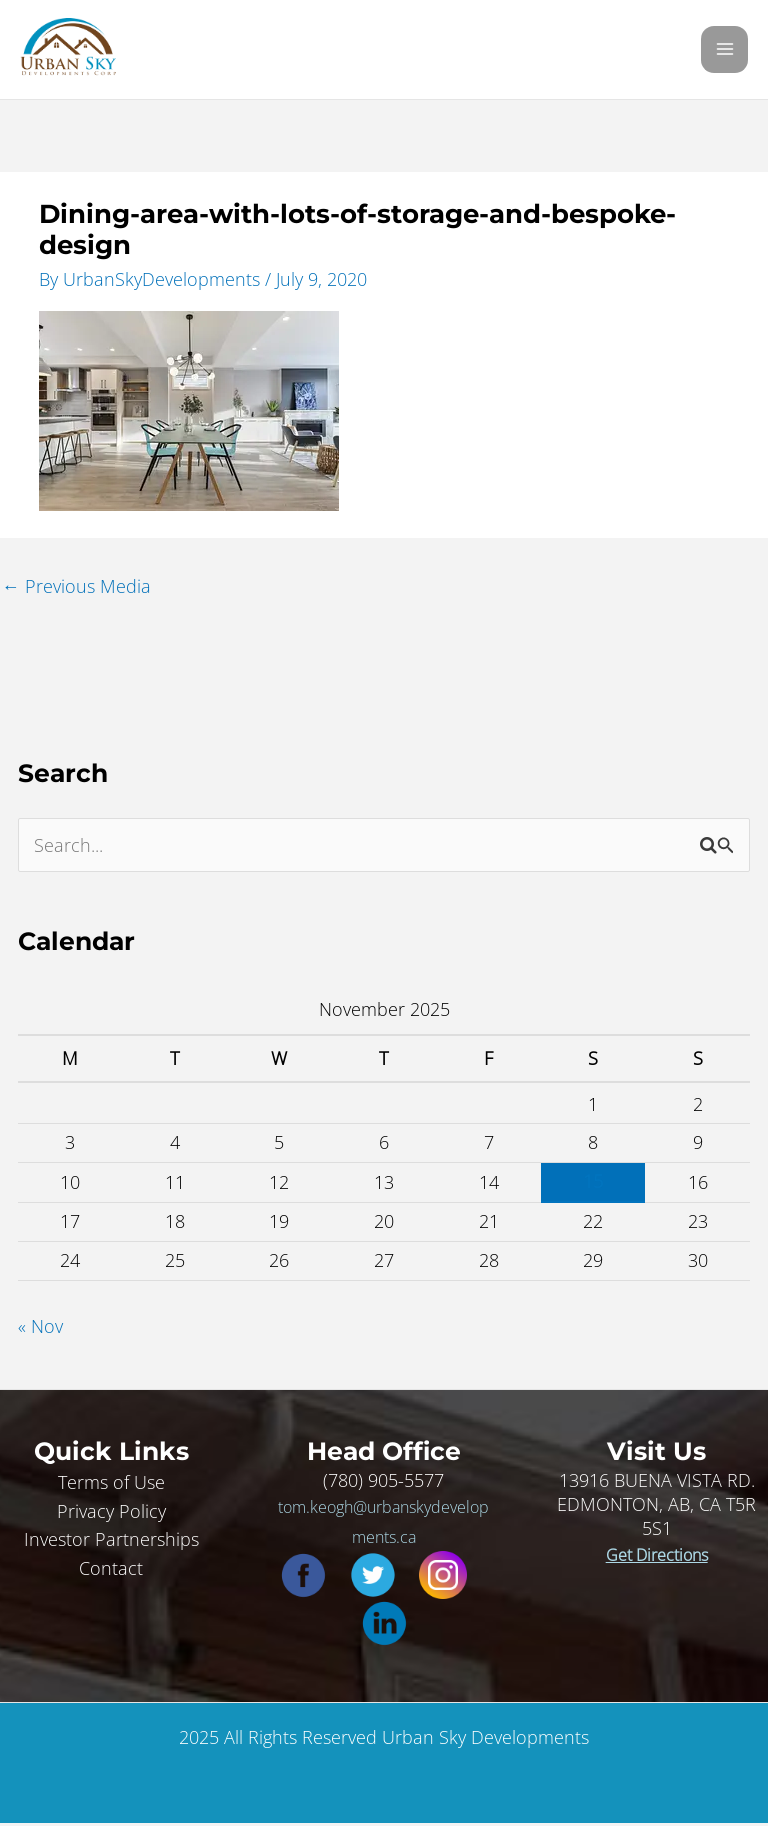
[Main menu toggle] (724, 51)
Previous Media (76, 589)
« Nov (40, 1328)
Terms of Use (111, 1484)
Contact (111, 1570)
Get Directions (657, 1557)
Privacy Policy (111, 1513)
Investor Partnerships (111, 1542)
